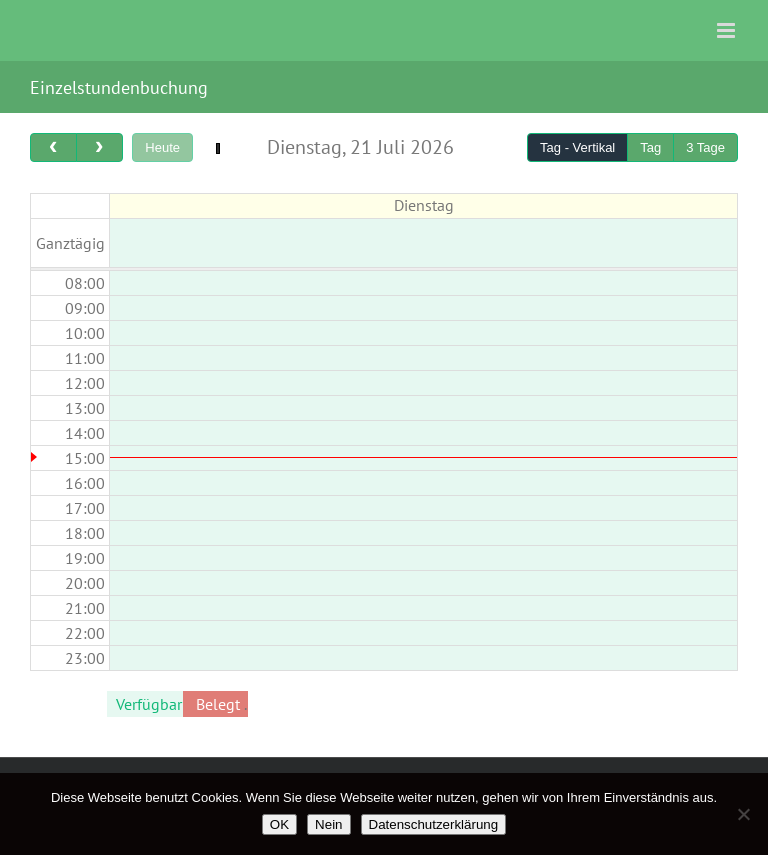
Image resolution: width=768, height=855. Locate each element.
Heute (162, 147)
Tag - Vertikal (577, 147)
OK (279, 824)
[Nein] (743, 814)
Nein (328, 824)
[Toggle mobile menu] (727, 30)
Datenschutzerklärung (434, 824)
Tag (650, 147)
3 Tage (705, 147)
